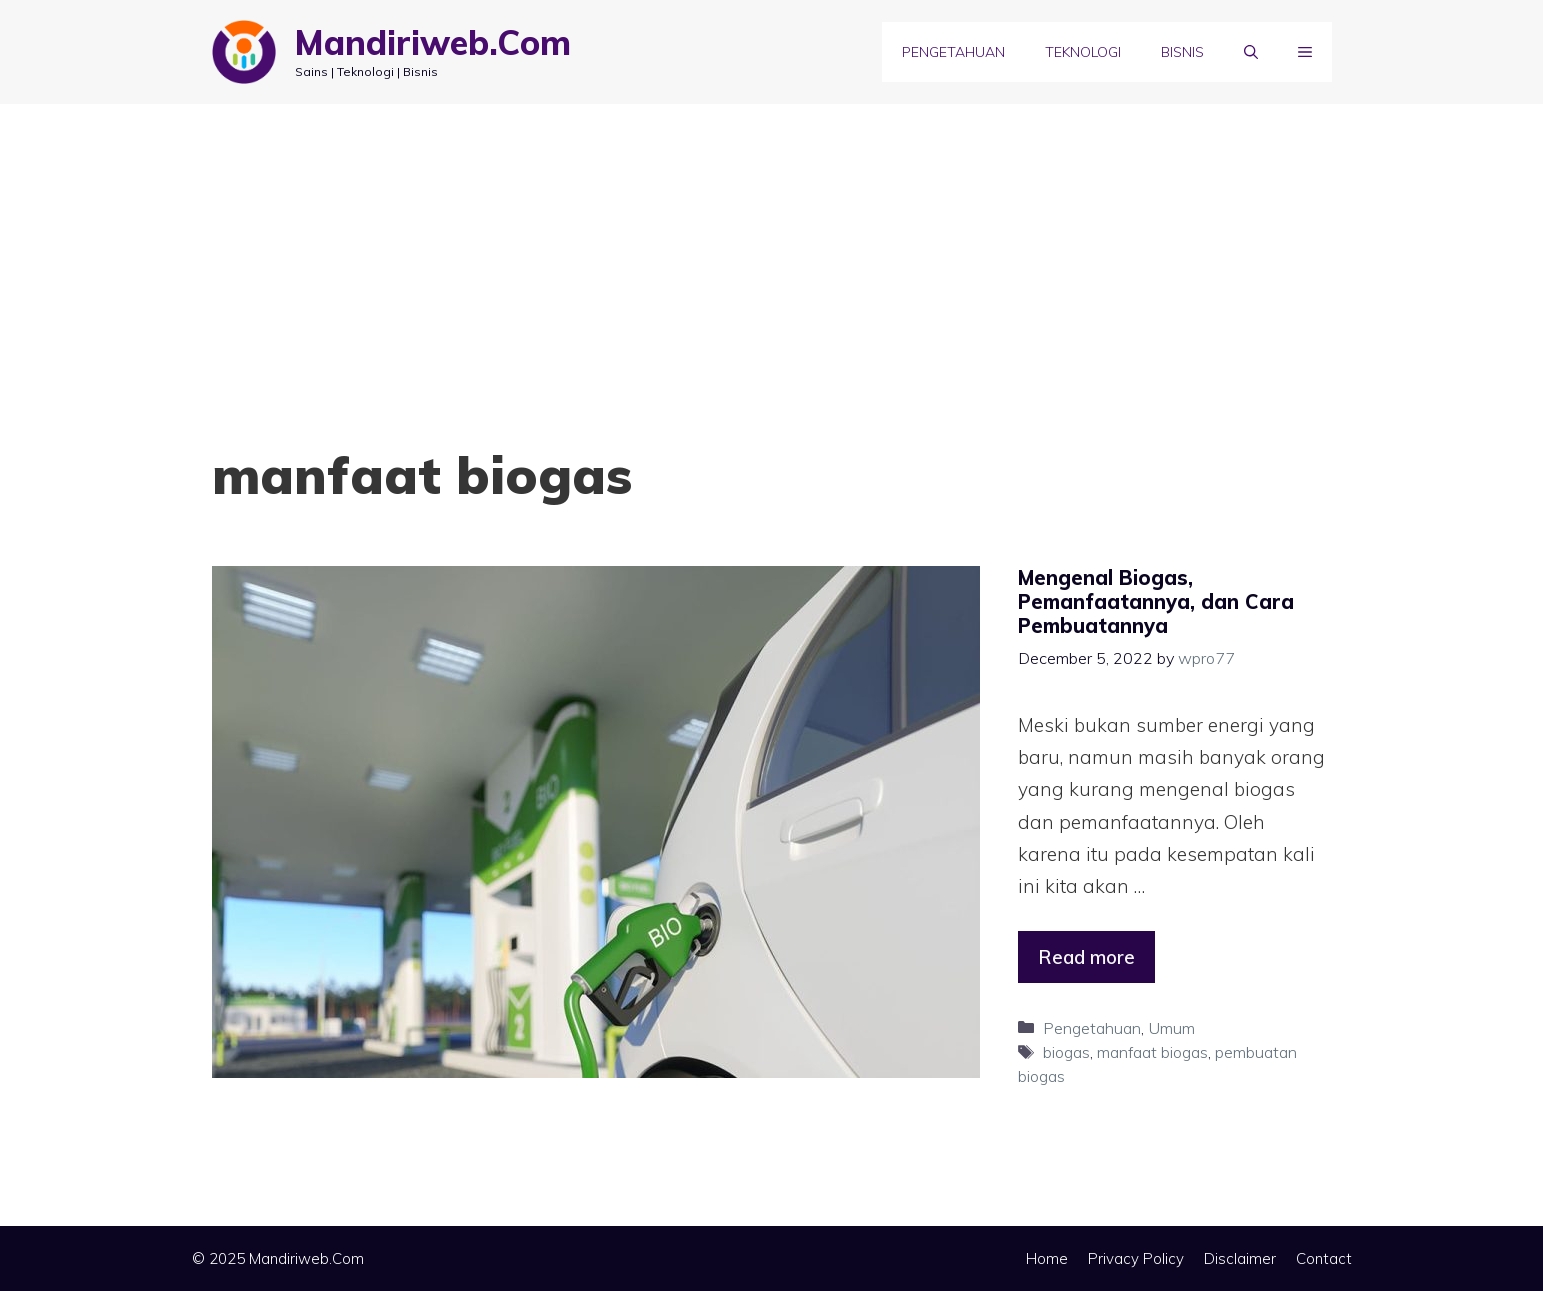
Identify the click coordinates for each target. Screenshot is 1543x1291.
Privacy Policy (1136, 1258)
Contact (1324, 1258)
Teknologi (1083, 52)
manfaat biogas (1152, 1052)
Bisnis (1182, 52)
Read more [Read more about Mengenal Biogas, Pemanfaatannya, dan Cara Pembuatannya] (1086, 957)
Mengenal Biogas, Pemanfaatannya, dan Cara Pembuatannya (1156, 601)
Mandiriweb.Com (433, 42)
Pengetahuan (953, 52)
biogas (1066, 1052)
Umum (1171, 1028)
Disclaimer (1240, 1258)
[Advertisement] (772, 254)
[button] (1305, 52)
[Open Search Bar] (1251, 52)
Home (1047, 1258)
